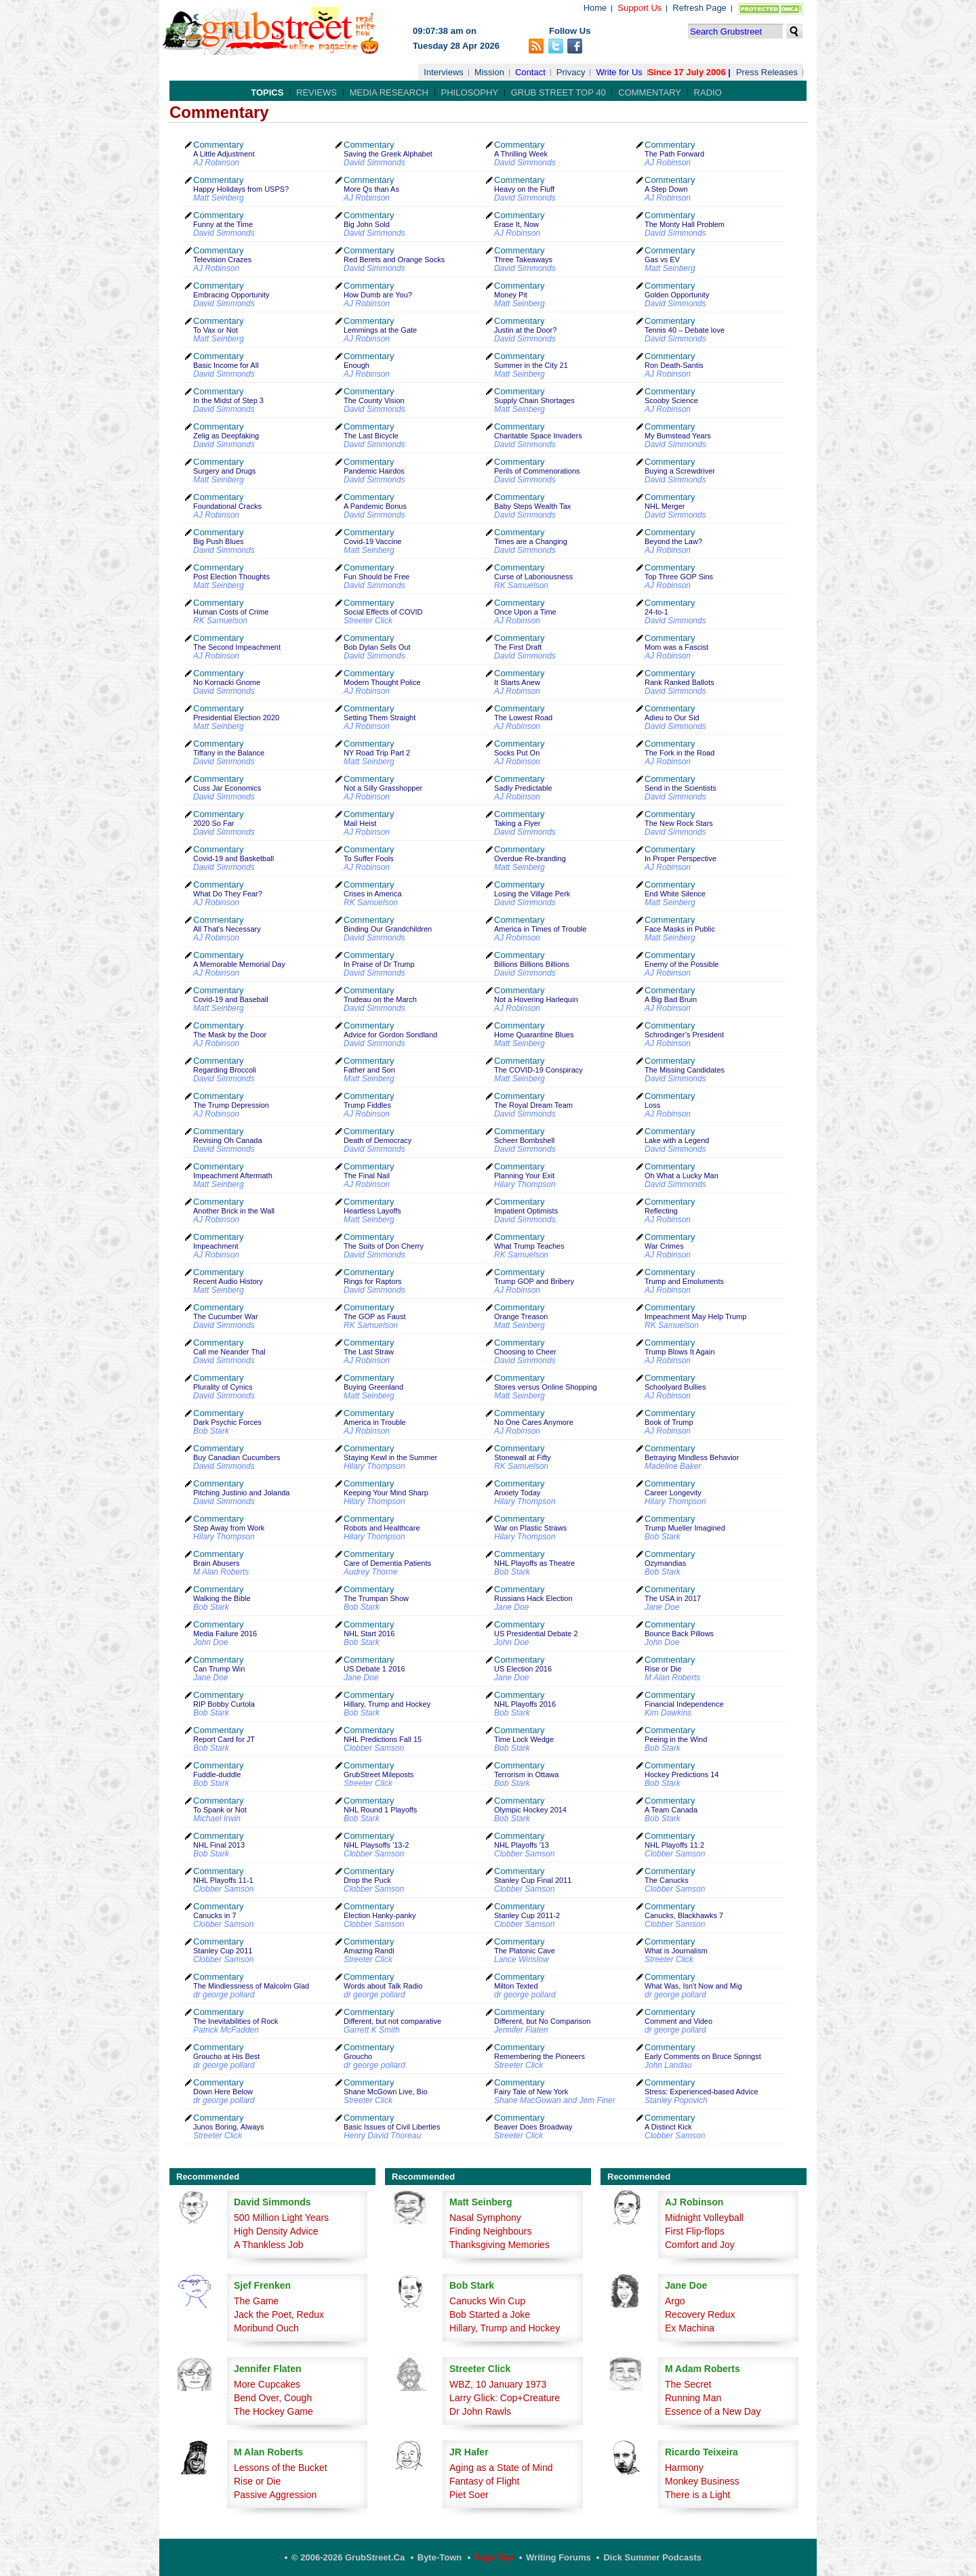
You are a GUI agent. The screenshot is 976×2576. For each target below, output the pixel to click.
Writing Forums (558, 2557)
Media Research (389, 92)
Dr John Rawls (480, 2411)
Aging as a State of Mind (501, 2467)
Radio (708, 92)
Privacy (571, 72)
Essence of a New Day (713, 2411)
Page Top (494, 2557)
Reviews (316, 92)
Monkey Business (702, 2481)
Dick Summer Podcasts (652, 2557)
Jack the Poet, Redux (279, 2314)
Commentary (649, 92)
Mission (489, 72)
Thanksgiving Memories (499, 2244)
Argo (675, 2300)
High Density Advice (276, 2231)
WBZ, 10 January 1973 (497, 2384)
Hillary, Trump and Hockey (504, 2328)
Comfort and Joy (700, 2244)
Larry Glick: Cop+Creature (504, 2397)
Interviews (444, 72)
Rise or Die (257, 2481)
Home (595, 8)
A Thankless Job (268, 2244)
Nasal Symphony (485, 2217)
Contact (530, 72)
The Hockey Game (273, 2411)
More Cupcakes (267, 2384)
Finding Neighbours (490, 2231)
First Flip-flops (695, 2231)
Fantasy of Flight (484, 2481)
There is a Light (698, 2494)
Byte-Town (440, 2557)
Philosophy (470, 92)
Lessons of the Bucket (280, 2467)
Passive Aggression (275, 2494)
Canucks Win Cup (487, 2300)
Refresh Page (699, 8)
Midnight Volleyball (704, 2217)
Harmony (684, 2467)
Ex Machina (689, 2328)
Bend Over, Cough (273, 2397)
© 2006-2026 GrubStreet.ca (348, 2557)
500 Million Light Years (281, 2217)
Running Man (693, 2397)
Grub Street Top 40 (558, 92)
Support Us (639, 8)
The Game (256, 2300)
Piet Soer (469, 2494)
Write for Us (619, 72)
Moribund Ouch (266, 2328)
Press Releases (767, 72)
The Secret (688, 2384)
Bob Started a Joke (489, 2314)
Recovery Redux (700, 2314)
